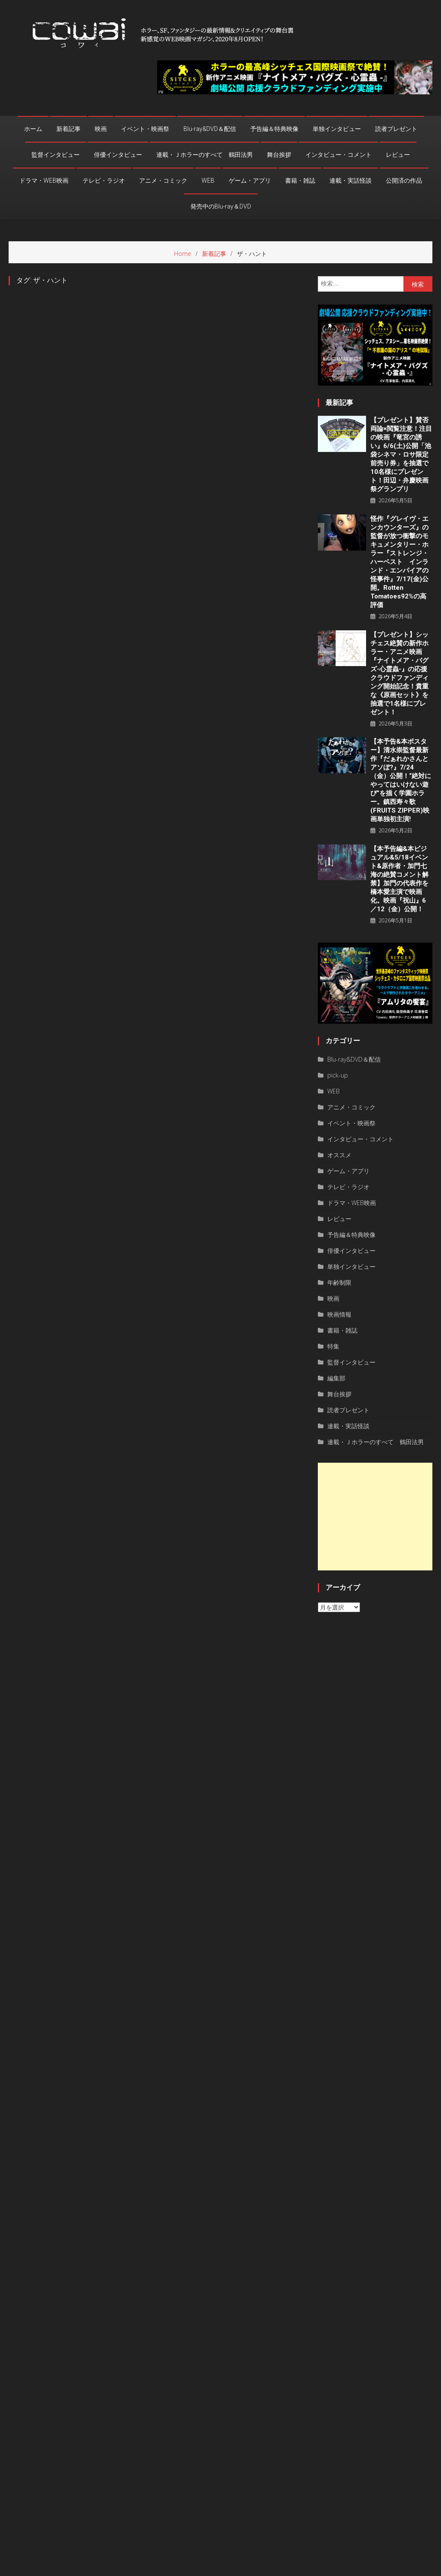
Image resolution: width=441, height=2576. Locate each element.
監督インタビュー (55, 154)
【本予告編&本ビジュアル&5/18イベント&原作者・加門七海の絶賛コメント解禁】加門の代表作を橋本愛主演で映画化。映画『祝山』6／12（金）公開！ (399, 879)
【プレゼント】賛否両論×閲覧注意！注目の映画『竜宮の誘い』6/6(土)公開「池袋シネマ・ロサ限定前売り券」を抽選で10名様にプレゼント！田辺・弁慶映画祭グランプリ (401, 454)
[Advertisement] (375, 1516)
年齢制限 (339, 1282)
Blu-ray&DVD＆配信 (209, 128)
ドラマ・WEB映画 (43, 180)
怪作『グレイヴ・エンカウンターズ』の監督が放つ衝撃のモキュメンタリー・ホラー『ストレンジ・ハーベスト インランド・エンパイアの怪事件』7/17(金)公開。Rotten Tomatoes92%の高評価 (399, 562)
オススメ (339, 1155)
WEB (208, 180)
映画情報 (339, 1314)
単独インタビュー (337, 128)
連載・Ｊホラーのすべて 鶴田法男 (204, 154)
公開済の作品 (404, 180)
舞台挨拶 (279, 154)
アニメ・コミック (163, 180)
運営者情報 (336, 2566)
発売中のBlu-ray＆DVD (220, 206)
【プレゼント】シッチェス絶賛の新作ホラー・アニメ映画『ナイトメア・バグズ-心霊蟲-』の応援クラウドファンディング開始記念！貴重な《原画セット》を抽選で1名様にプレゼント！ (399, 673)
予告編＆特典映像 (274, 128)
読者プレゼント (396, 128)
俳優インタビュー (118, 154)
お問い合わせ (416, 2566)
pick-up (337, 1075)
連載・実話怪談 (350, 180)
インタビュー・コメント (338, 154)
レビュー (398, 154)
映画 (101, 128)
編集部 (336, 1378)
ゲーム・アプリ (250, 180)
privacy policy (375, 2566)
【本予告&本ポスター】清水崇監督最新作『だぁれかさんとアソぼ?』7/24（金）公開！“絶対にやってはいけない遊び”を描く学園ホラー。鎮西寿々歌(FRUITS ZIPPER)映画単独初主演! (400, 780)
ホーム (33, 128)
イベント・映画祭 (145, 128)
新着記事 (68, 128)
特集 (333, 1346)
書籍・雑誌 (300, 180)
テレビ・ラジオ (104, 180)
